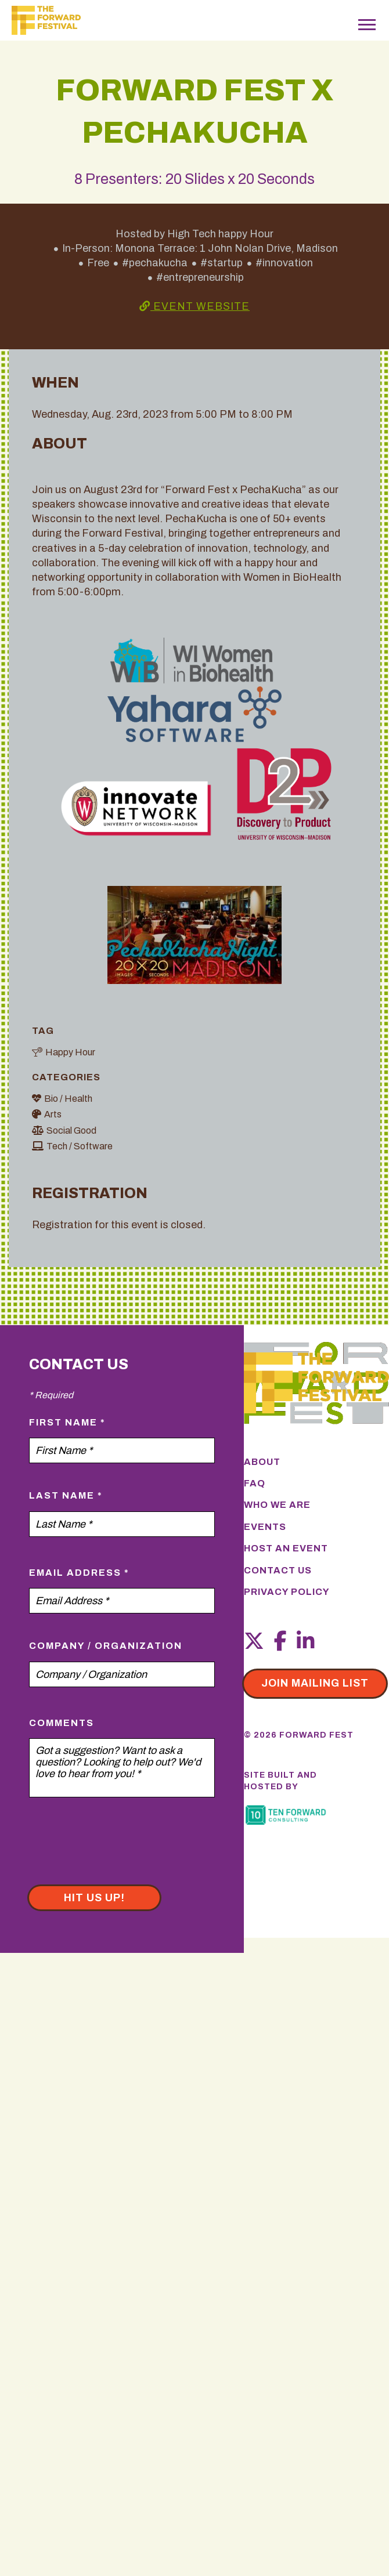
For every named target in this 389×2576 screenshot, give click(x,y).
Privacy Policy (287, 1592)
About (262, 1462)
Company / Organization (105, 1646)
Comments (61, 1723)
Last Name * (66, 1495)
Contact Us (278, 1570)
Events (265, 1527)
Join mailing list (315, 1683)
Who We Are (277, 1505)
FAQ (254, 1483)
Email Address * (79, 1573)
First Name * (67, 1422)
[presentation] (117, 1849)
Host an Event (286, 1548)
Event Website (194, 306)
